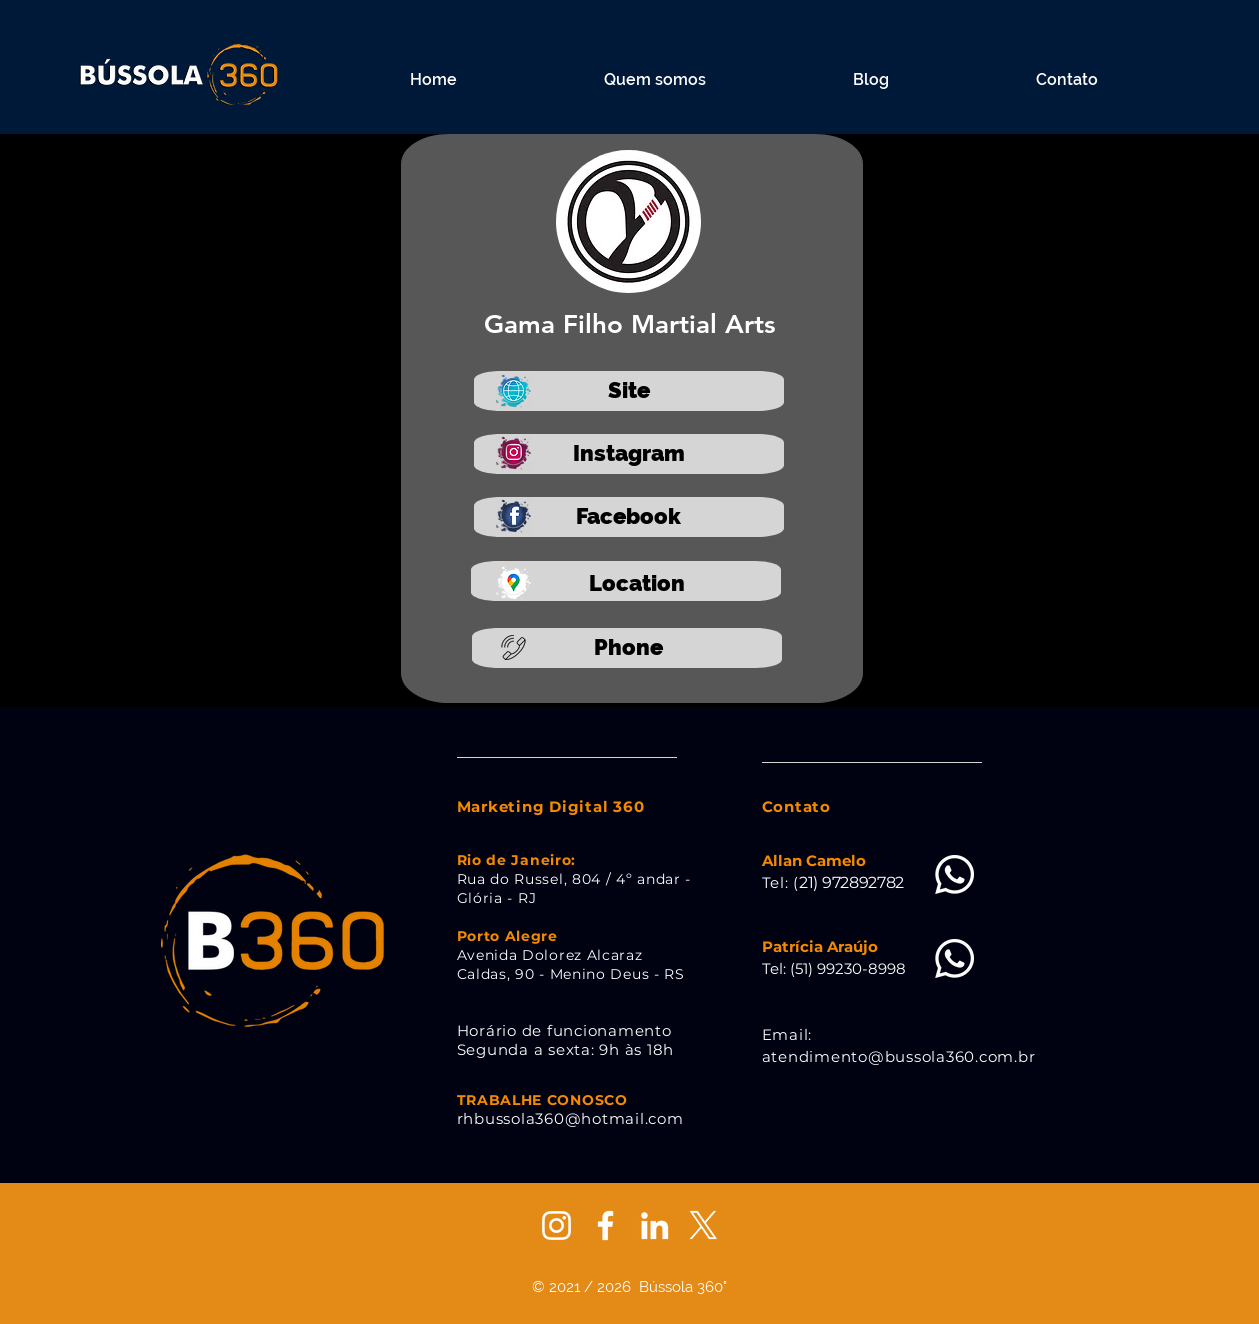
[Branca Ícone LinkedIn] (654, 1225)
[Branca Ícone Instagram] (556, 1225)
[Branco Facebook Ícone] (605, 1225)
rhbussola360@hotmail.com (570, 1118)
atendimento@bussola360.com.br (899, 1056)
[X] (703, 1225)
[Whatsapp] (954, 874)
